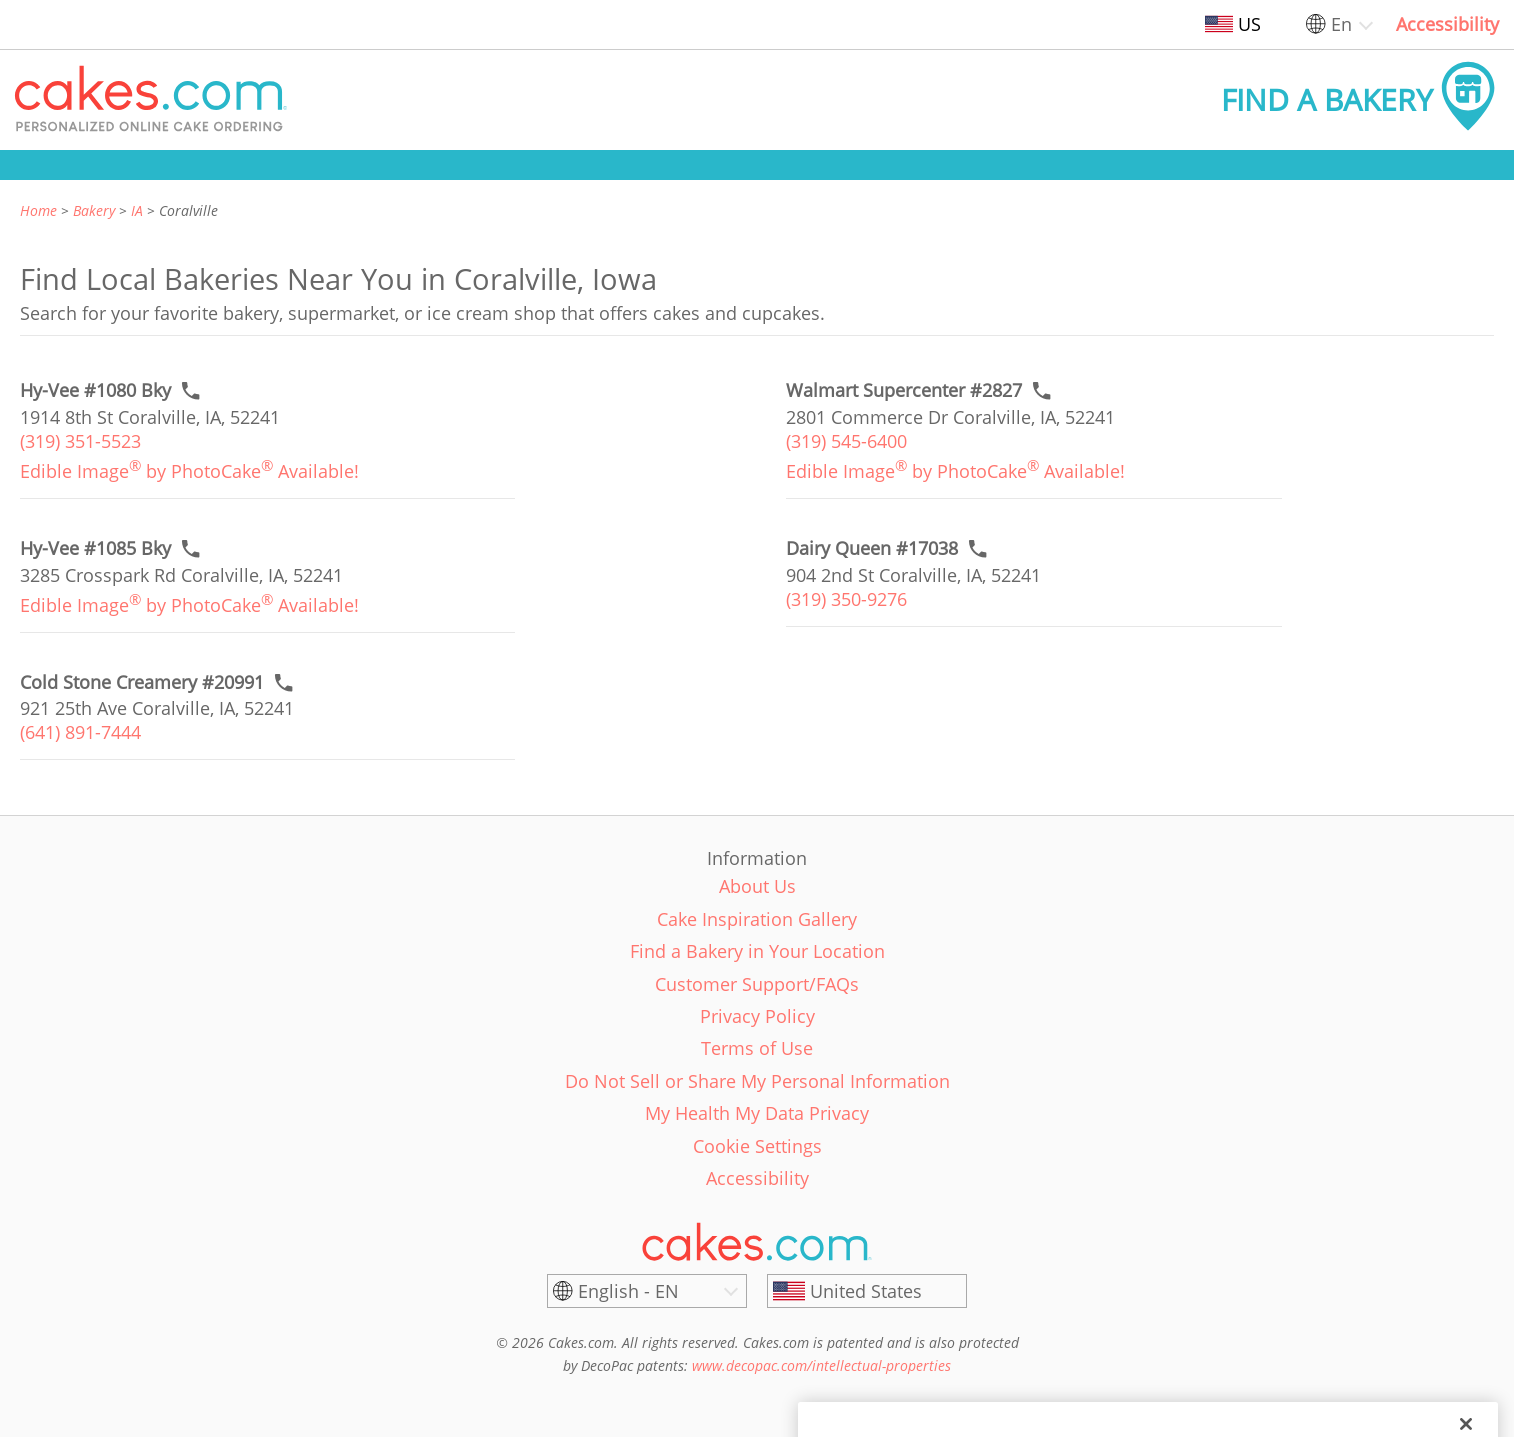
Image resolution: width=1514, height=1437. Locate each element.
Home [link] (38, 210)
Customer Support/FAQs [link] (757, 984)
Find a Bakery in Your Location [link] (757, 951)
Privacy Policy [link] (757, 1016)
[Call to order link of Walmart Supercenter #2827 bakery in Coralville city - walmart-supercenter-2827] (904, 390)
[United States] (867, 1291)
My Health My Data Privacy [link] (757, 1113)
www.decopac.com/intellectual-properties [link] (821, 1365)
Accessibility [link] (1447, 24)
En (1341, 24)
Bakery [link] (94, 210)
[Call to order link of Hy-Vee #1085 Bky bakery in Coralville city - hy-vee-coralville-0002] (95, 548)
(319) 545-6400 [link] (846, 441)
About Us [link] (757, 886)
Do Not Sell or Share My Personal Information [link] (757, 1081)
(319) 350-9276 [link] (846, 599)
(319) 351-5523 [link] (80, 441)
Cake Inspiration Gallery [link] (757, 919)
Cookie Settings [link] (757, 1146)
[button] (151, 100)
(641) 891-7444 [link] (80, 732)
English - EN (628, 1291)
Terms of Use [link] (757, 1048)
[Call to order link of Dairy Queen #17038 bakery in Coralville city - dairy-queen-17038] (872, 548)
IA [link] (137, 210)
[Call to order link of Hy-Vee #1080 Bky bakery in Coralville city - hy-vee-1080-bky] (95, 390)
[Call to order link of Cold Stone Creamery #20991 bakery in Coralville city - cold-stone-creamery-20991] (142, 682)
